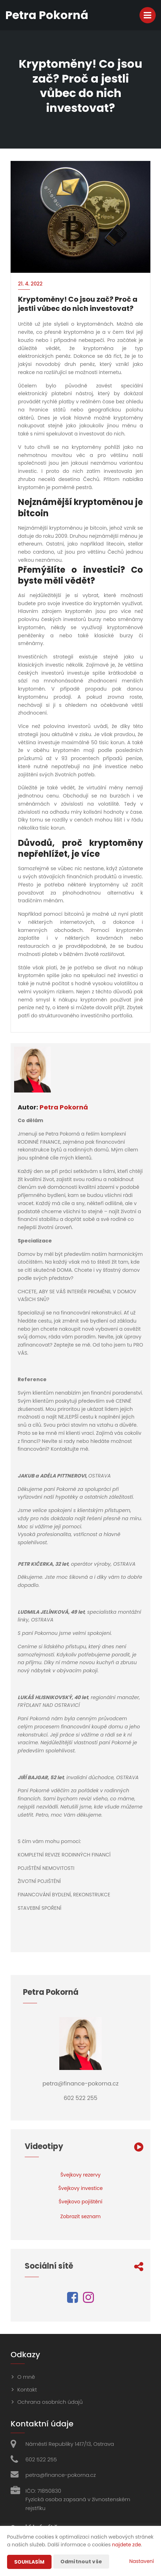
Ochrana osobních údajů (50, 2402)
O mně (26, 2377)
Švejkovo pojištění (80, 2201)
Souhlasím (29, 2561)
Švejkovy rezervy (80, 2174)
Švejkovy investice (80, 2188)
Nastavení (141, 2561)
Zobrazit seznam (80, 2216)
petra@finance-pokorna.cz (60, 2475)
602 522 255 (41, 2459)
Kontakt (27, 2389)
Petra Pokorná (64, 1107)
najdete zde (126, 2544)
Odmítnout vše (81, 2561)
